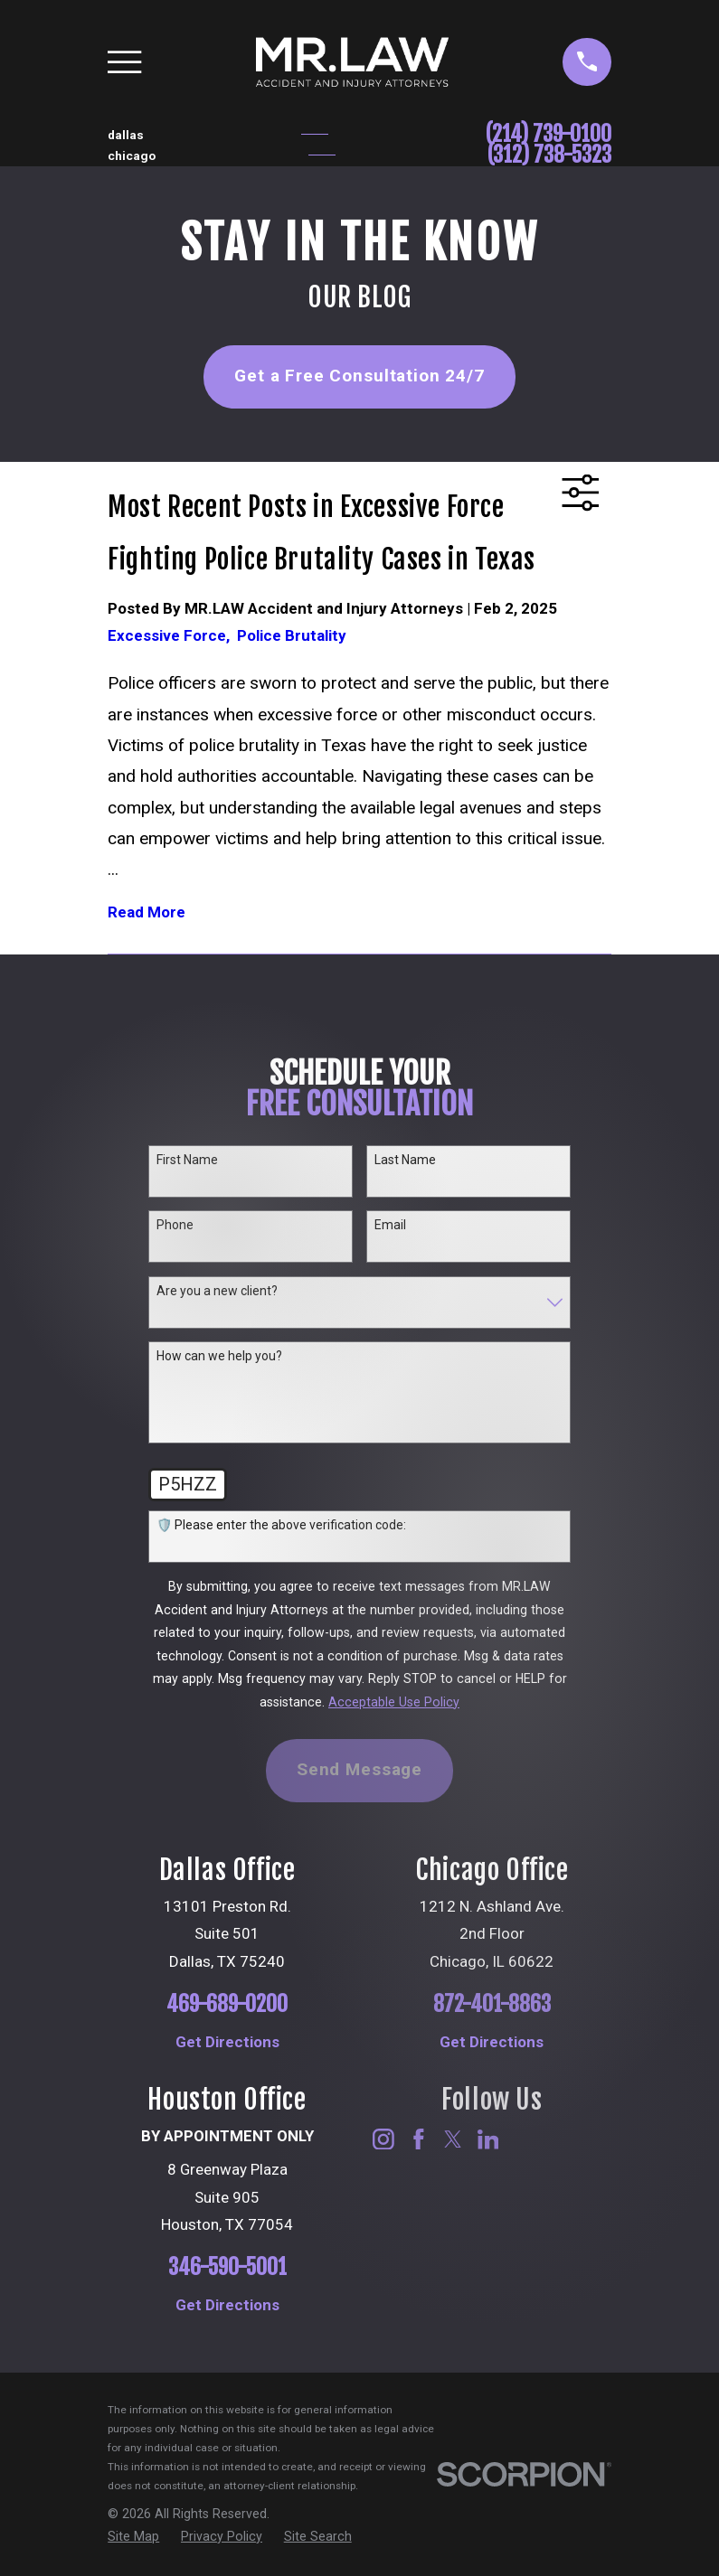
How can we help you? (219, 1356)
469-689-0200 (227, 2004)
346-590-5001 (227, 2267)
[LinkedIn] (488, 2139)
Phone (175, 1224)
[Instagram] (383, 2139)
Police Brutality (291, 635)
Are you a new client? (217, 1290)
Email (390, 1224)
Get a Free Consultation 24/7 (359, 375)
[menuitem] (133, 2536)
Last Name (405, 1159)
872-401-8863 (492, 2004)
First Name (187, 1159)
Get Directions (227, 2042)
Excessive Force (172, 635)
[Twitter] (453, 2139)
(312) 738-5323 (549, 155)
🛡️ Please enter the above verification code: (281, 1525)
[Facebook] (419, 2139)
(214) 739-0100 (548, 134)
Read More (146, 912)
